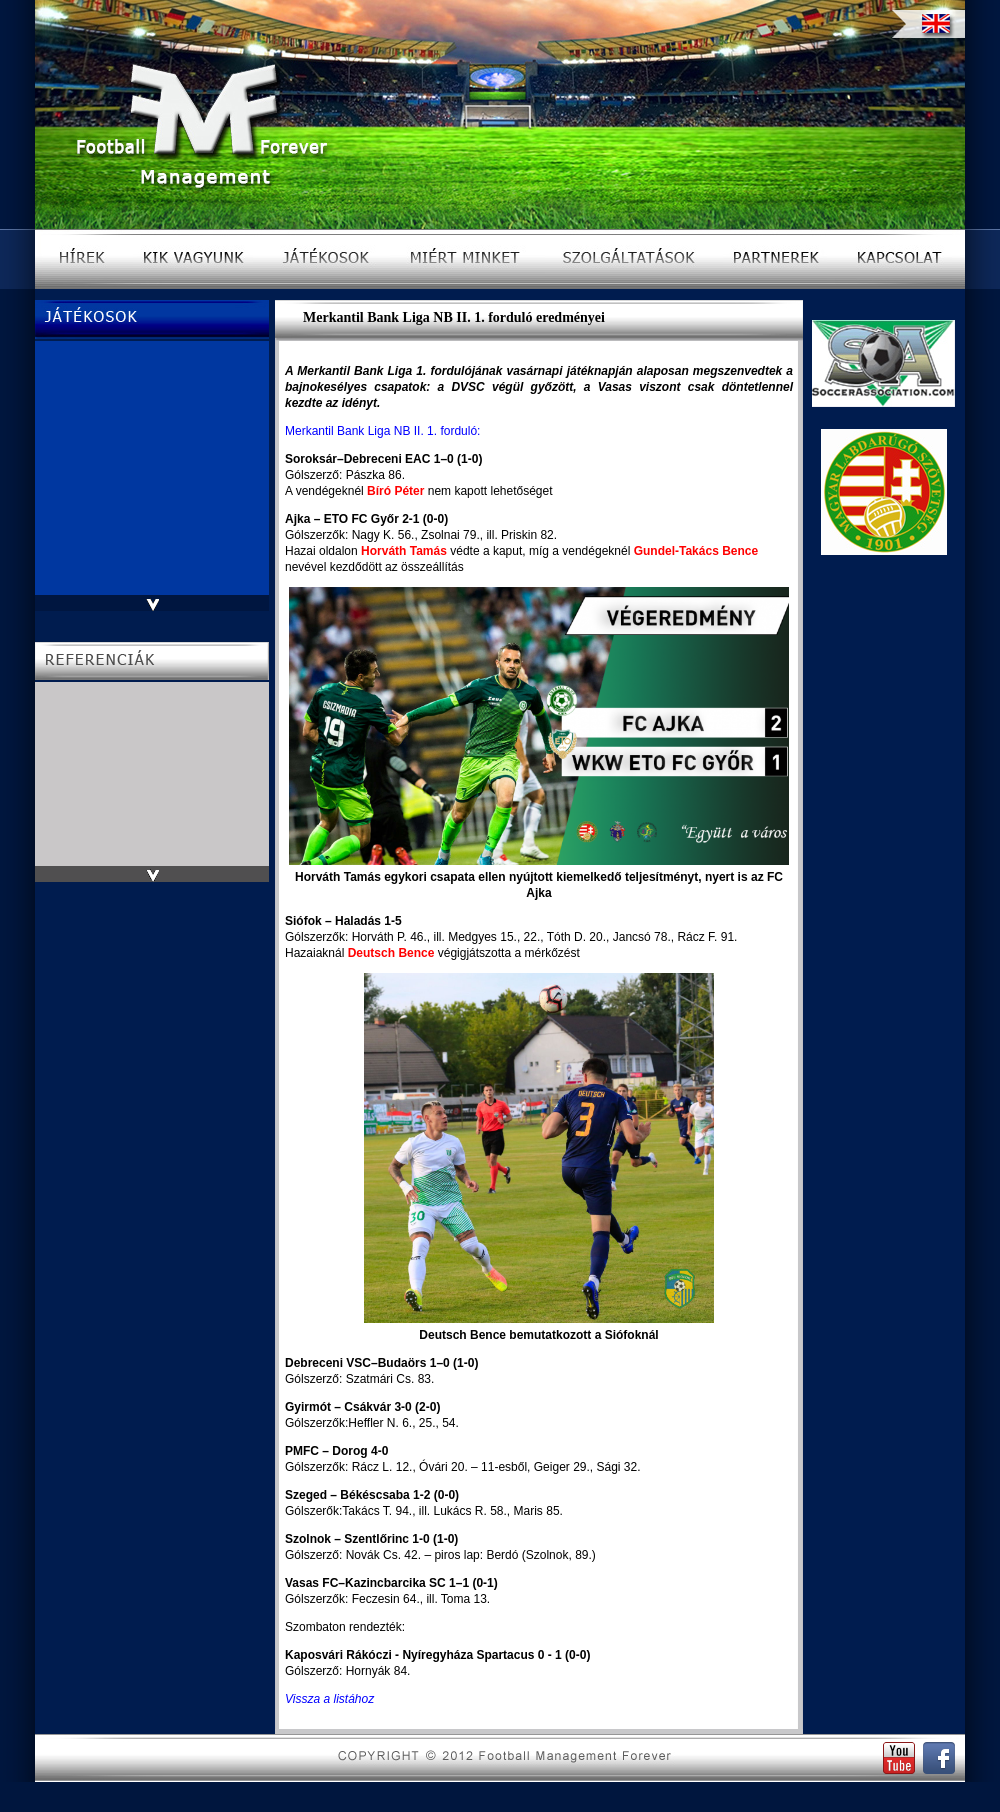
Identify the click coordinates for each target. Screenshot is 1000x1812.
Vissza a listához (329, 1699)
